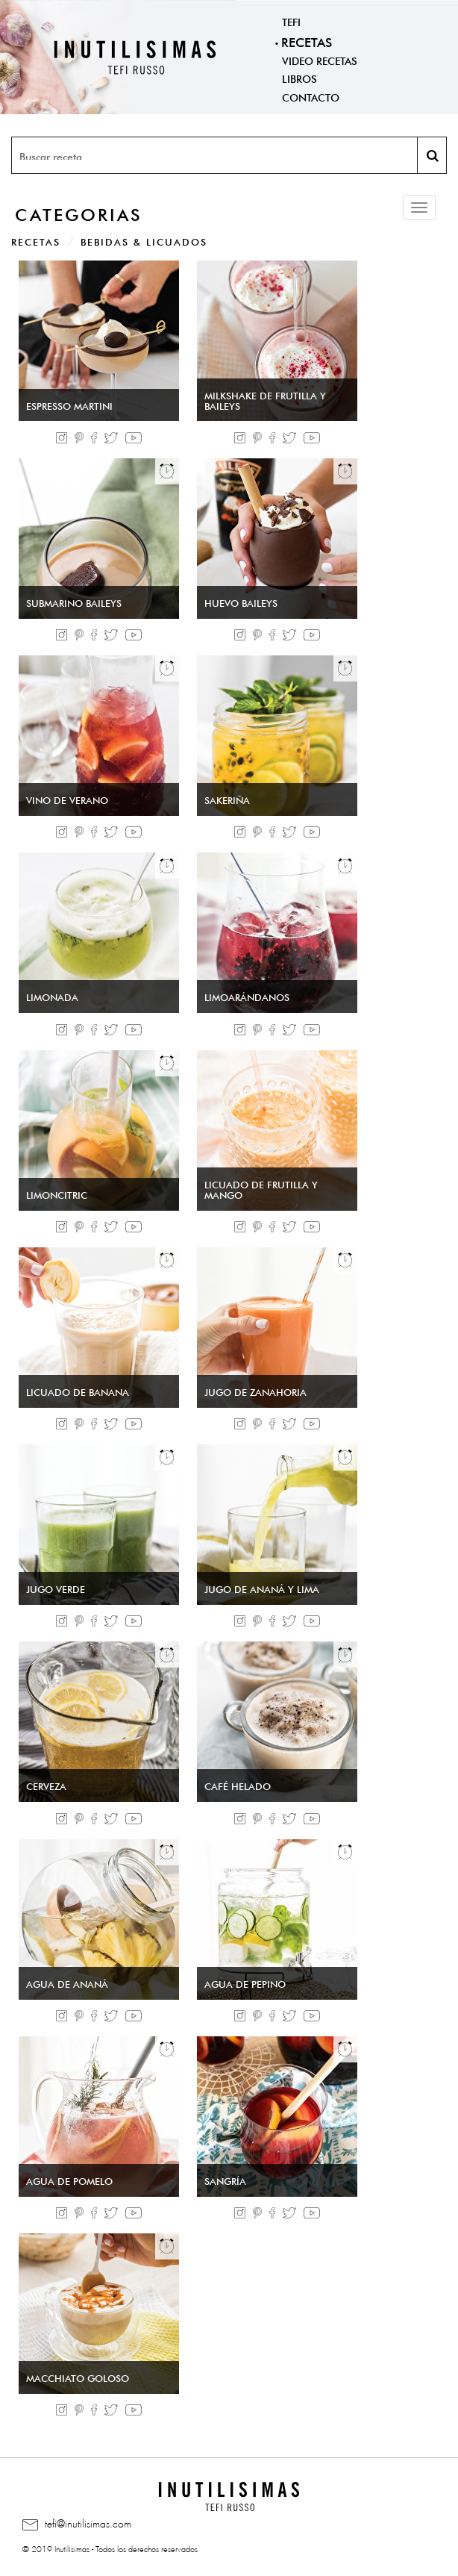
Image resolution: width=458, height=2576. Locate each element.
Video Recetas (319, 60)
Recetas (306, 40)
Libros (299, 78)
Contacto (310, 96)
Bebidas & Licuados (144, 240)
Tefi (291, 21)
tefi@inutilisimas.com (76, 2524)
